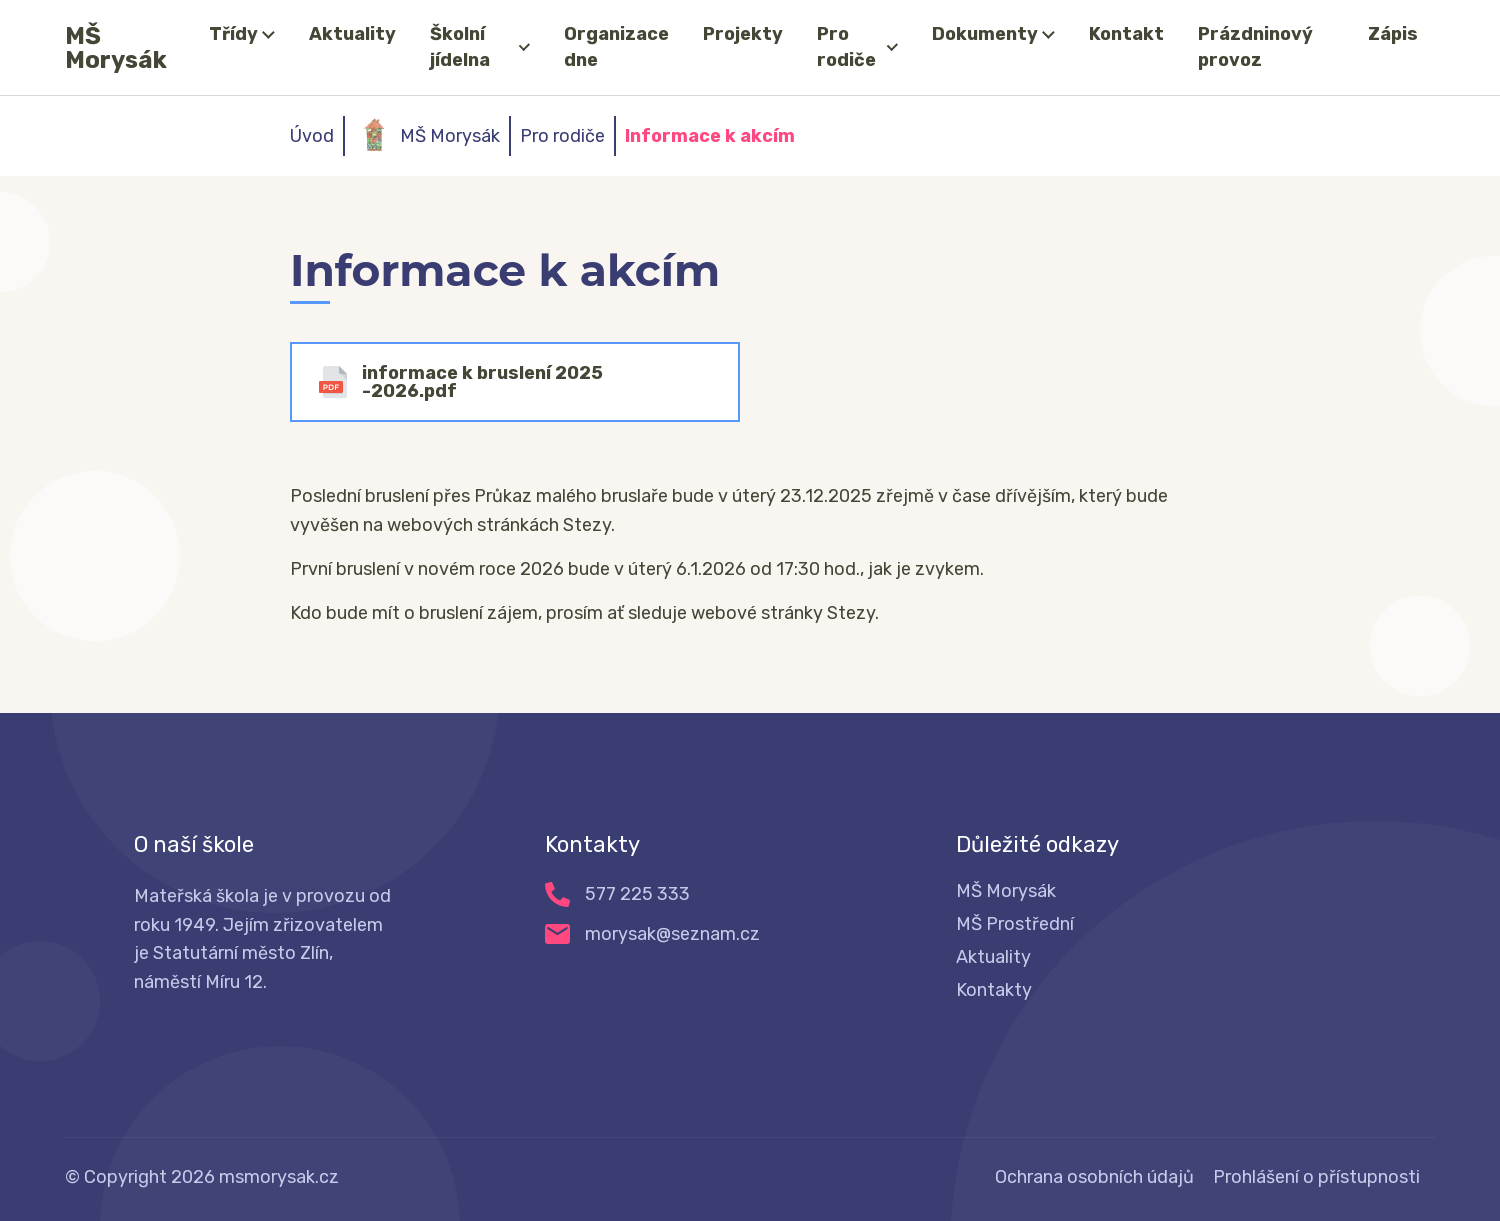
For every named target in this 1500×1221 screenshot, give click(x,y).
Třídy (233, 34)
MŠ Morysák (116, 48)
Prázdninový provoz (1255, 46)
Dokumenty (985, 34)
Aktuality (352, 34)
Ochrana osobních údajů (1094, 1177)
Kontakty (994, 990)
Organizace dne (616, 46)
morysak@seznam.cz (672, 934)
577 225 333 (637, 894)
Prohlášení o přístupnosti (1316, 1177)
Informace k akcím (710, 136)
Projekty (743, 34)
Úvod (312, 136)
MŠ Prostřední (1015, 924)
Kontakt (1126, 34)
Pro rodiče (846, 46)
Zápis (1393, 34)
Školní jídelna (460, 46)
